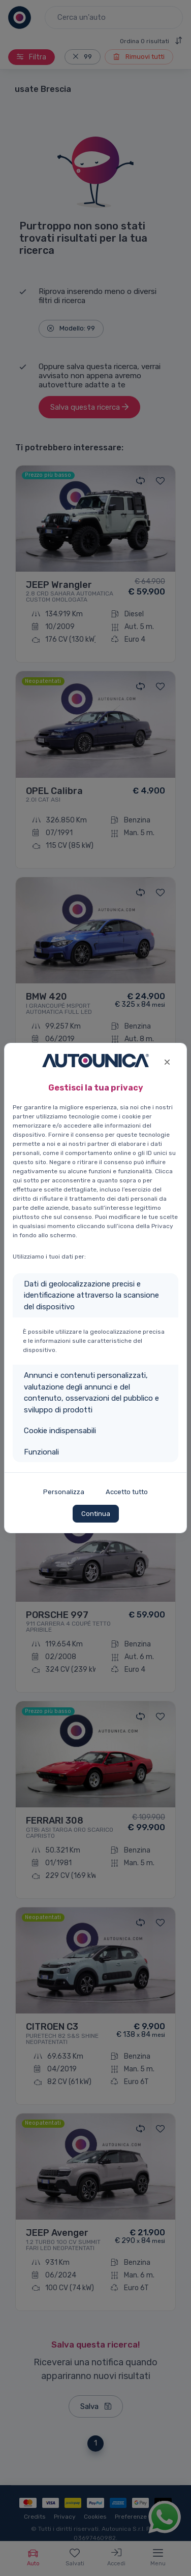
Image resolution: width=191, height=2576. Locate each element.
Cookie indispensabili (60, 1430)
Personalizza (63, 1492)
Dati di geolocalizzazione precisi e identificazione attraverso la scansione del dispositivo (91, 1295)
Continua (95, 1513)
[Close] (166, 1060)
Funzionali (41, 1452)
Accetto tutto (127, 1492)
